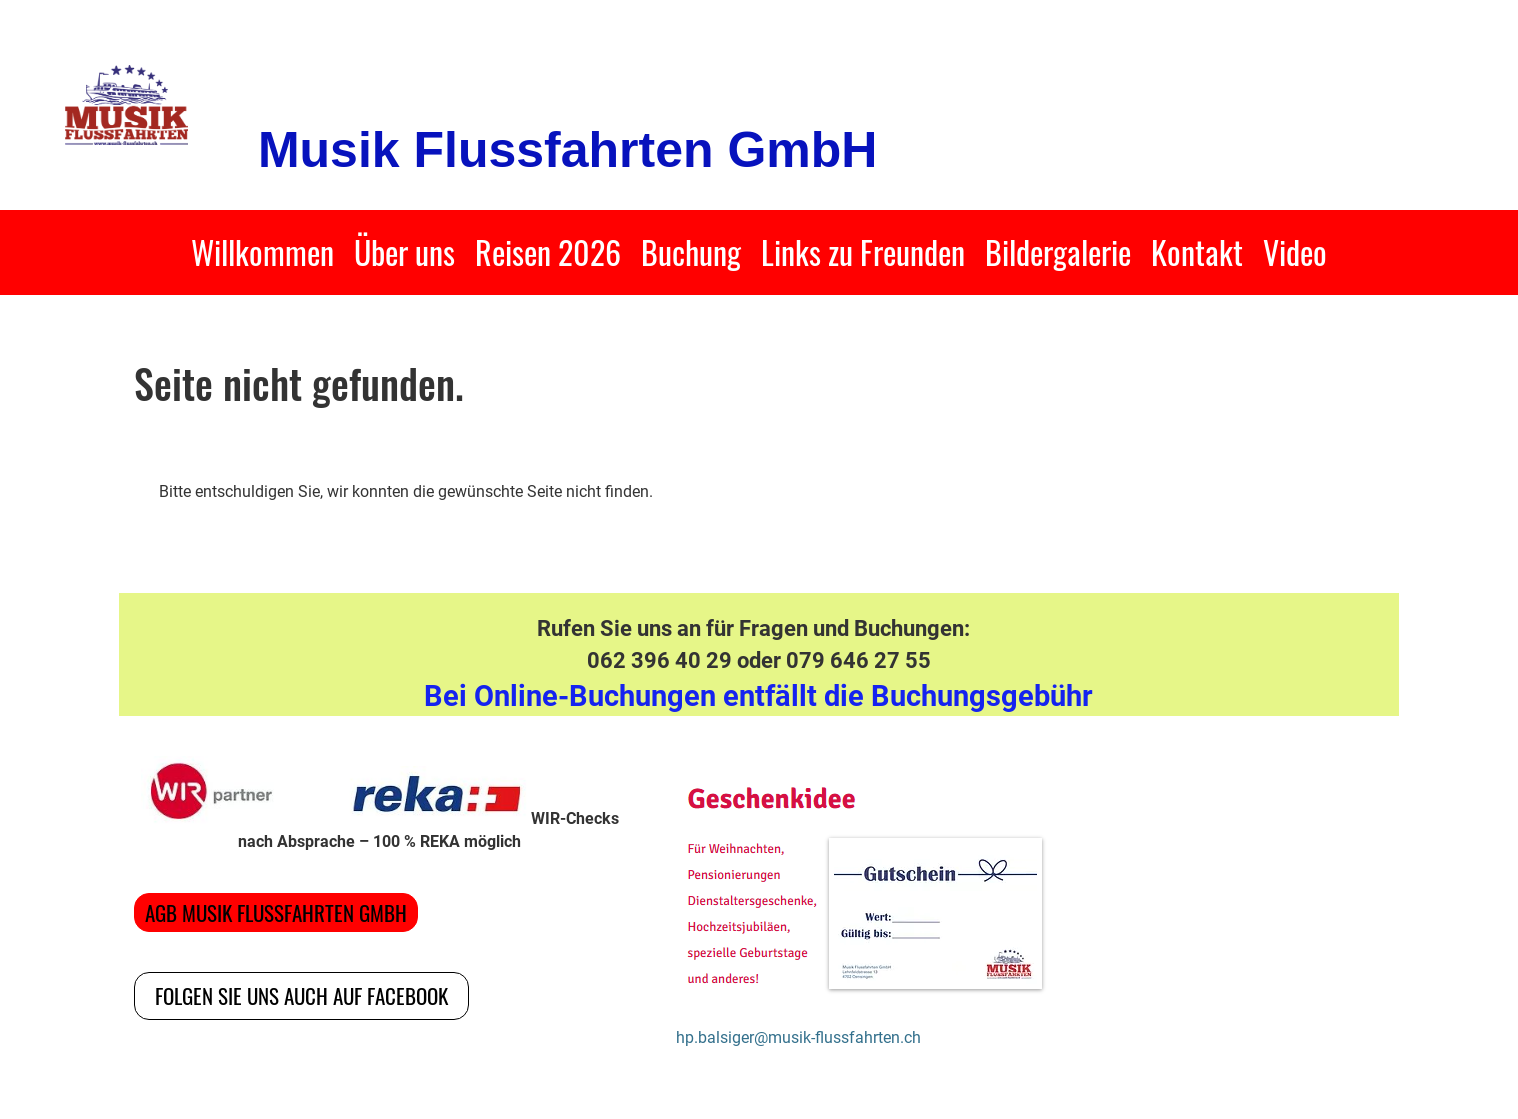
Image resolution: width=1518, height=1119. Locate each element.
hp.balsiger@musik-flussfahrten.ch (798, 1037)
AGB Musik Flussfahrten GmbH (276, 912)
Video (1295, 251)
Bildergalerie (1058, 251)
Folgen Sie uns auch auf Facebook (301, 995)
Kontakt (1197, 251)
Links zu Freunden (863, 251)
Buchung (691, 251)
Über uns (404, 251)
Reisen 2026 (548, 251)
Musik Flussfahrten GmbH (568, 150)
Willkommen (262, 251)
